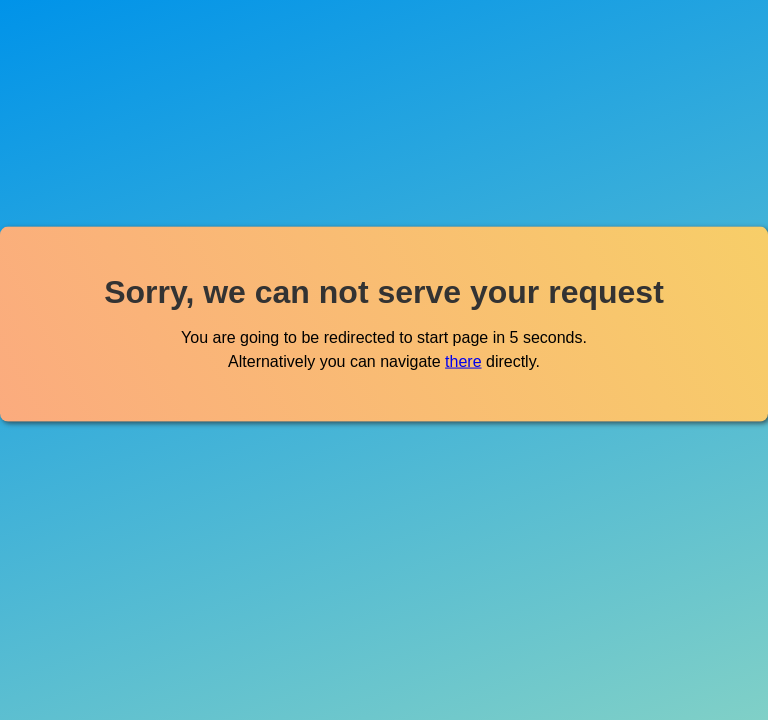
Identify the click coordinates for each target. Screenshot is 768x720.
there (463, 360)
